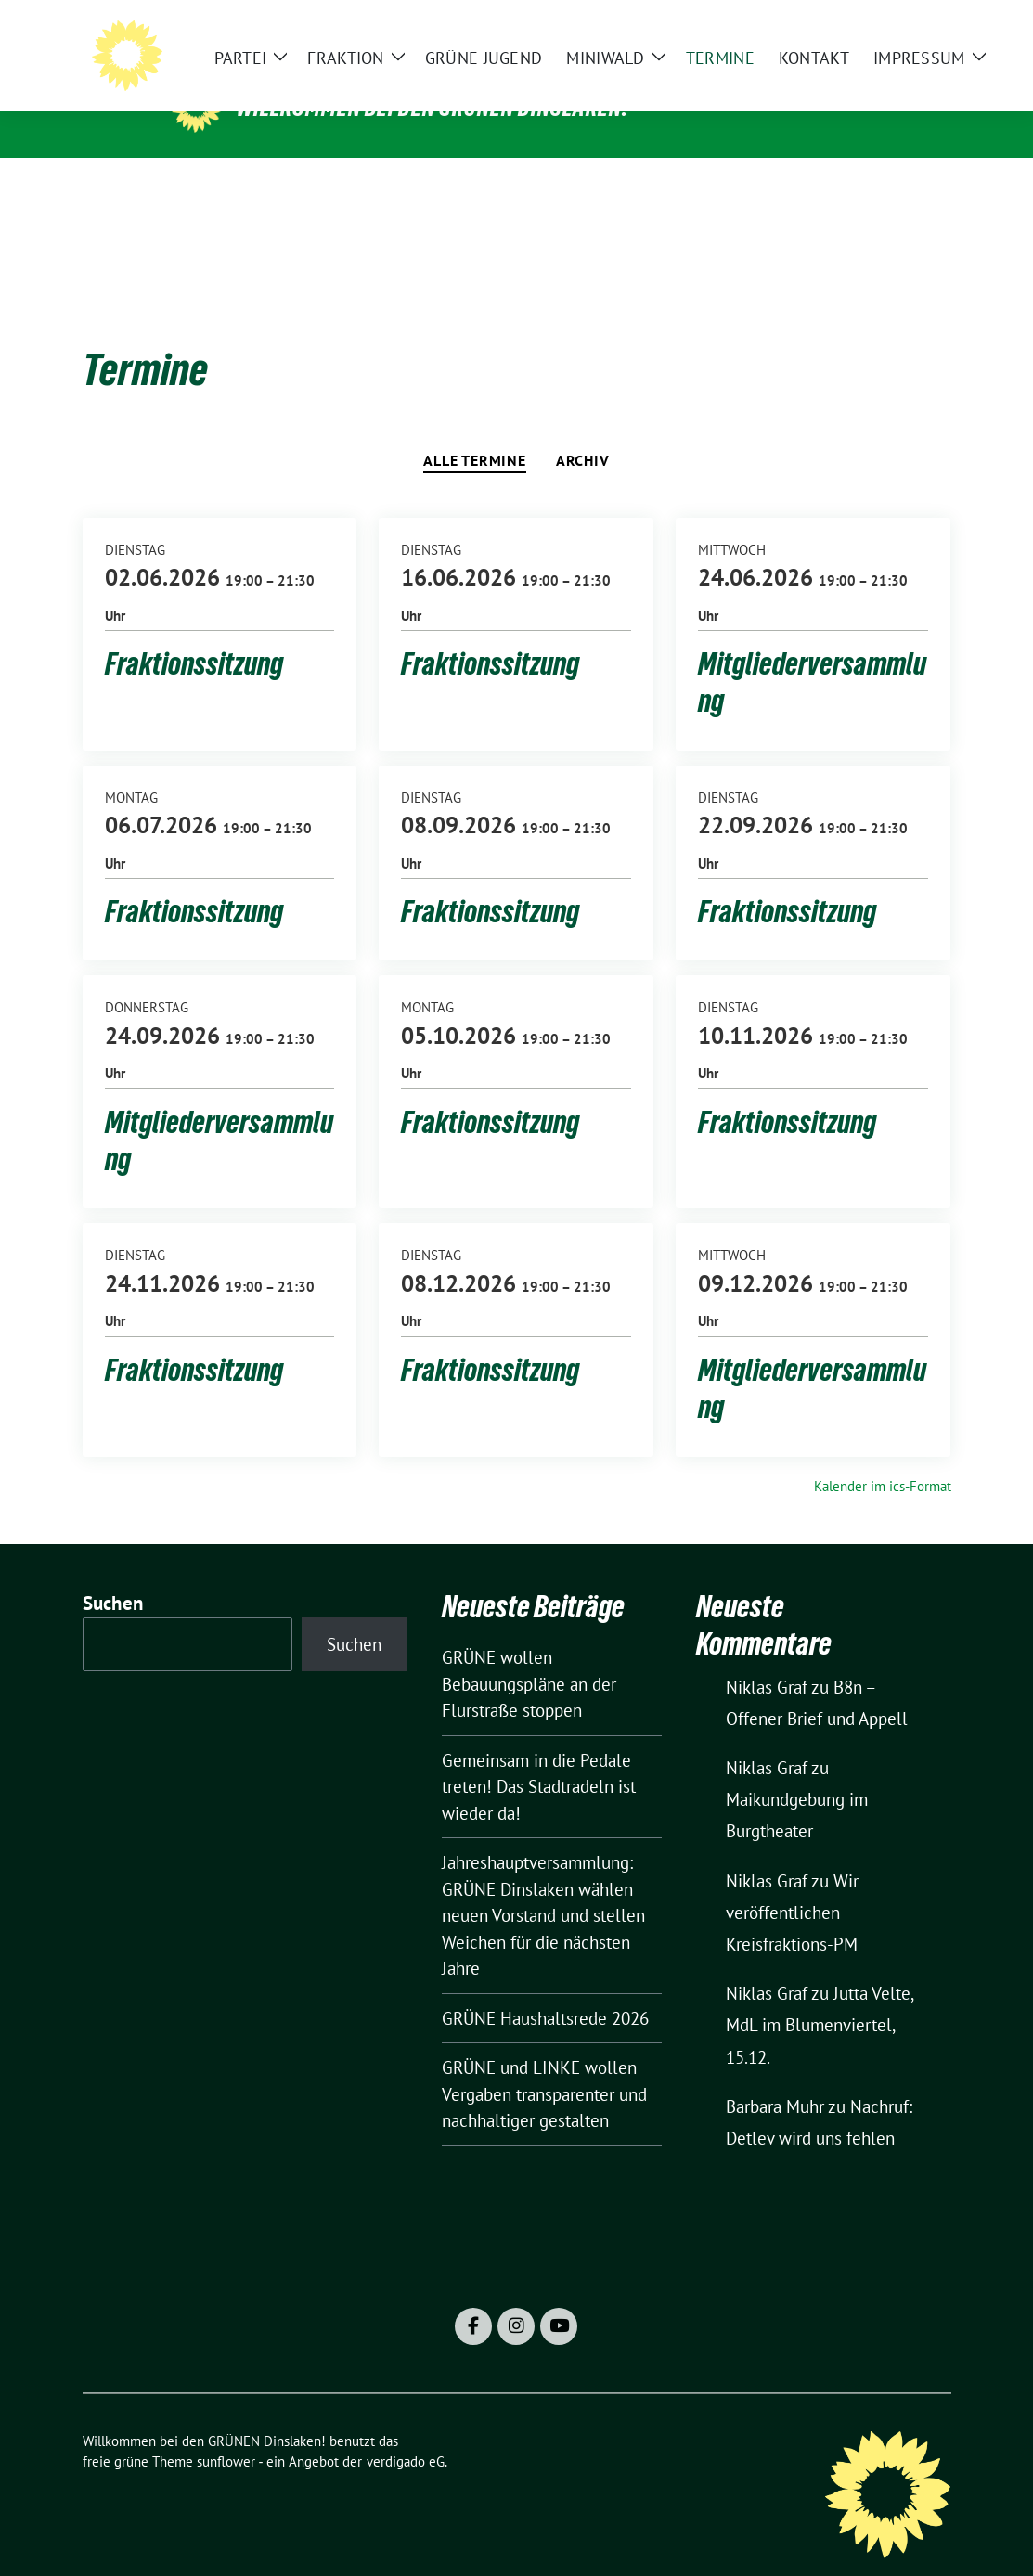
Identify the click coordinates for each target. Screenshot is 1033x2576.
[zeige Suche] (918, 28)
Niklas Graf (766, 1658)
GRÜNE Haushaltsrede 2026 (545, 1989)
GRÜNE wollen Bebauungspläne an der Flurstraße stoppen (529, 1655)
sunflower (226, 2432)
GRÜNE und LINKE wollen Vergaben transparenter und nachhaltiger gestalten (544, 2065)
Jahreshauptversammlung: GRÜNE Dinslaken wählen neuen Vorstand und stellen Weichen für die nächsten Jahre (543, 1887)
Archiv (583, 431)
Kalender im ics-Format (882, 1457)
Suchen (113, 1574)
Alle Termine (474, 431)
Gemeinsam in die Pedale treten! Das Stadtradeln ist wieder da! (539, 1758)
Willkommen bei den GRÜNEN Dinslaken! (432, 108)
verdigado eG (406, 2432)
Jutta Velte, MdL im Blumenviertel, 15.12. (819, 1996)
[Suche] (892, 28)
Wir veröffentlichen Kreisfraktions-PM (792, 1883)
